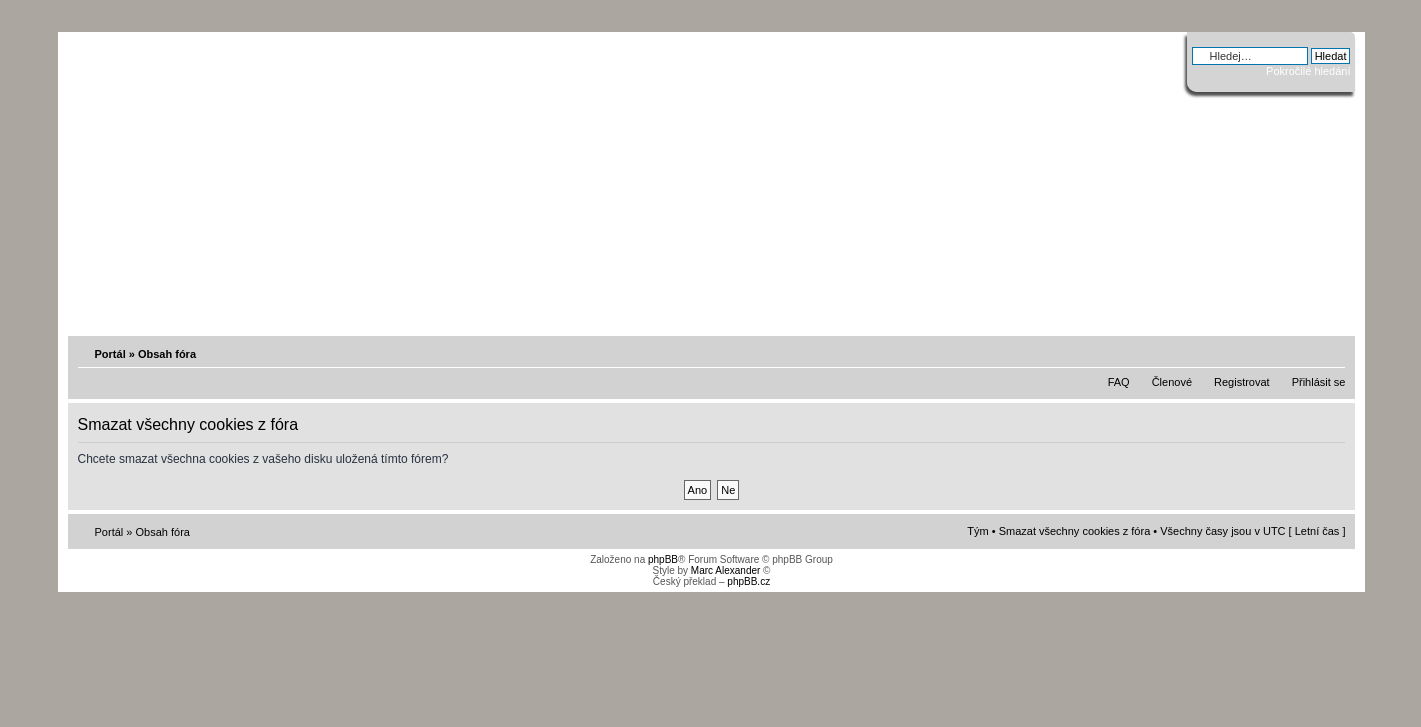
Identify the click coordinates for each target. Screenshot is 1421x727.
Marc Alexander (725, 570)
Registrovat (1242, 382)
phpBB (663, 559)
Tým (977, 531)
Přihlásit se (1319, 382)
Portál (110, 354)
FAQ (1119, 382)
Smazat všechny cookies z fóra (1075, 531)
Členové (1172, 382)
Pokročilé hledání (1308, 71)
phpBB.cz (748, 581)
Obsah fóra (167, 354)
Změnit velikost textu (1332, 353)
